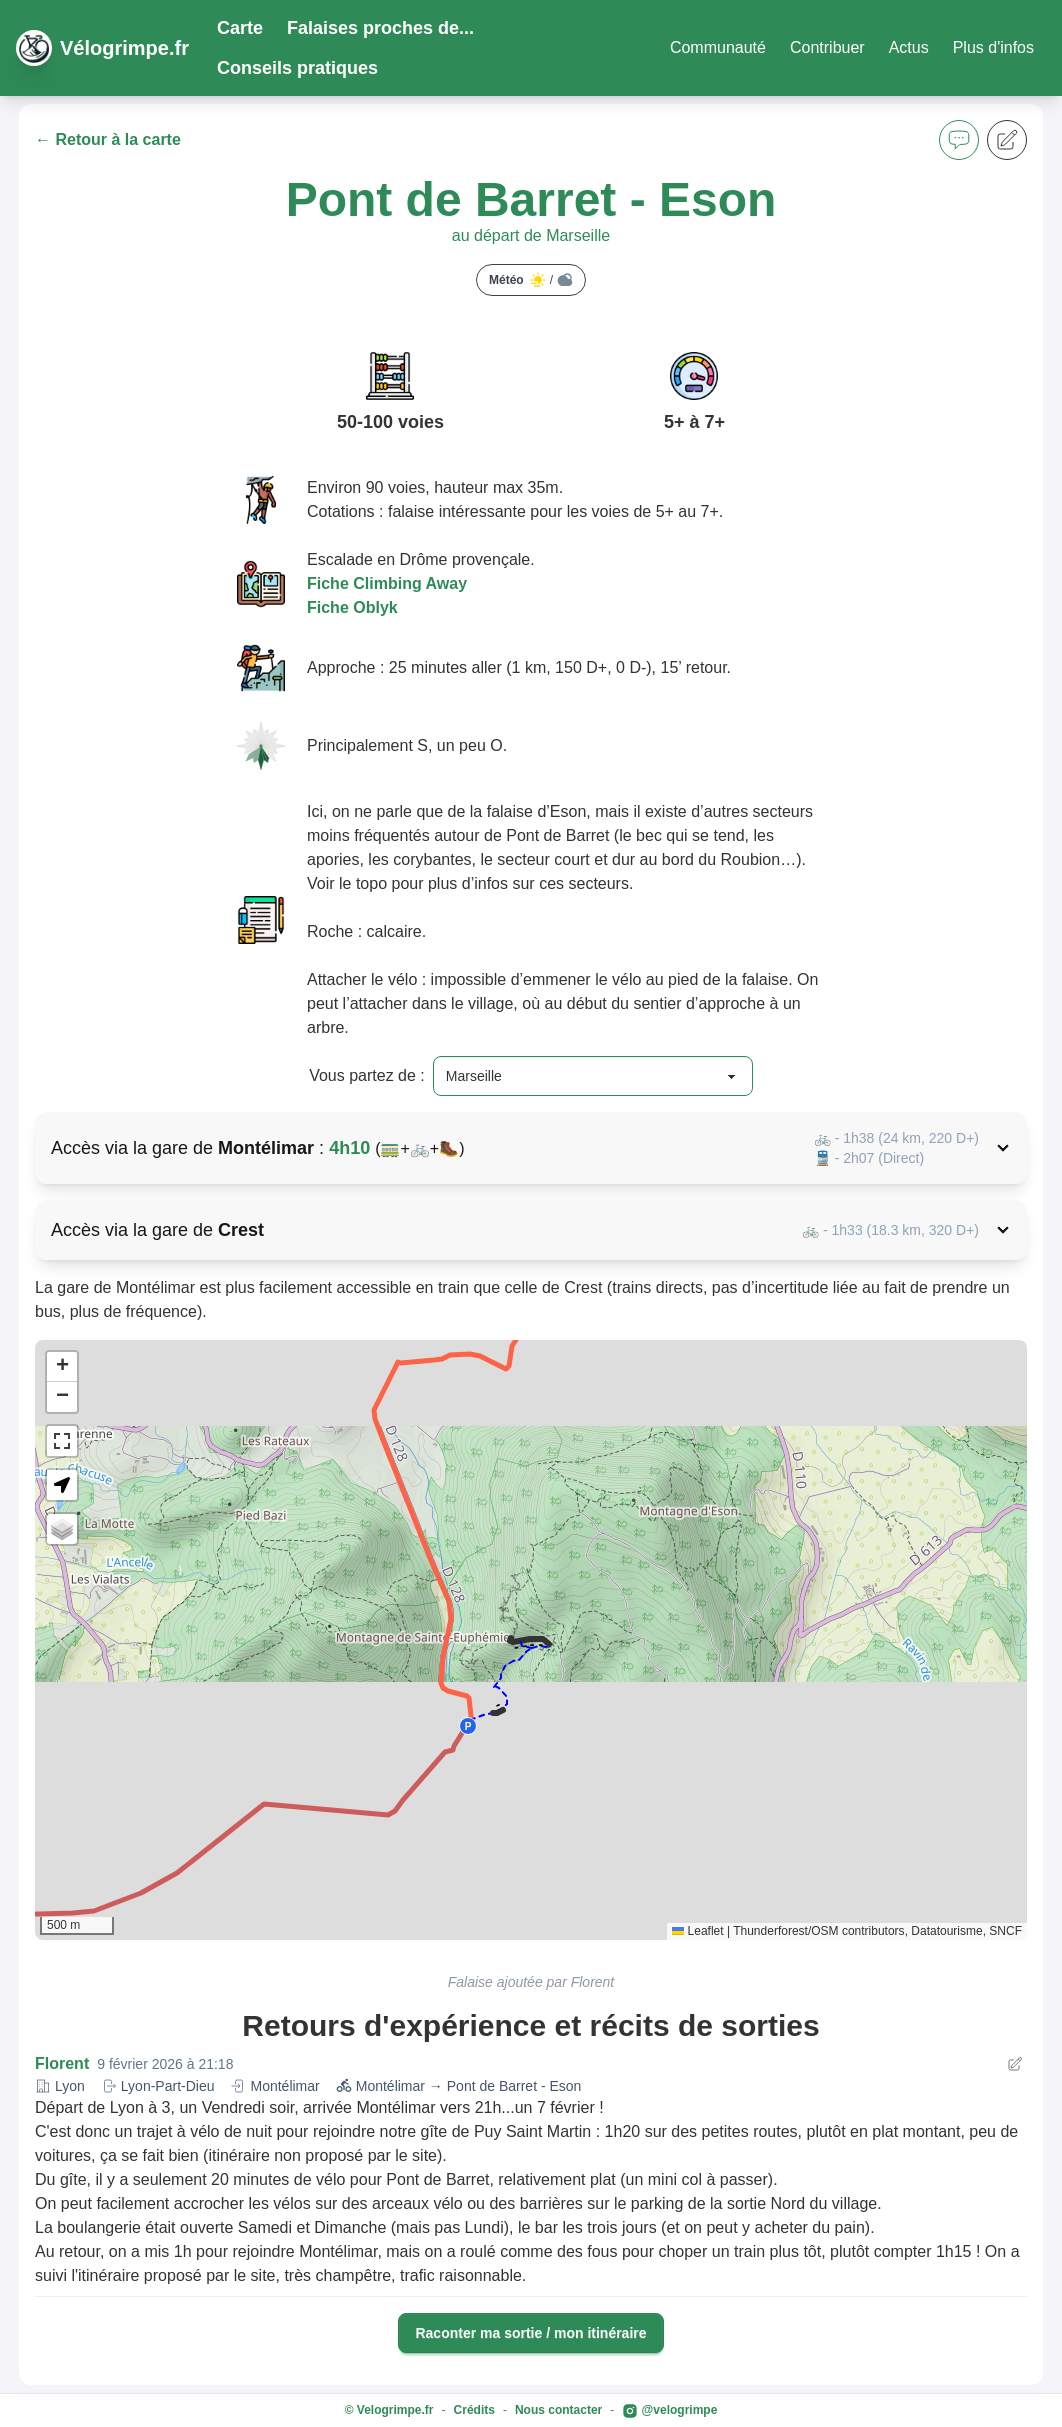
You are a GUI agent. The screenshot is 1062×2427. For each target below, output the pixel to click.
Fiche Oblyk (352, 607)
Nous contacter (558, 2410)
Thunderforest (770, 1931)
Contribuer (827, 47)
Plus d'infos (993, 47)
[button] (959, 140)
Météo (531, 280)
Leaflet (697, 1931)
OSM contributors (857, 1931)
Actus (909, 47)
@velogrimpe (669, 2411)
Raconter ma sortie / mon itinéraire (530, 2333)
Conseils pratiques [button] (297, 68)
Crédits (474, 2410)
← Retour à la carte (108, 139)
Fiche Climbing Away (387, 583)
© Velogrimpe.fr (389, 2410)
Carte (240, 28)
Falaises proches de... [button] (380, 28)
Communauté (718, 47)
